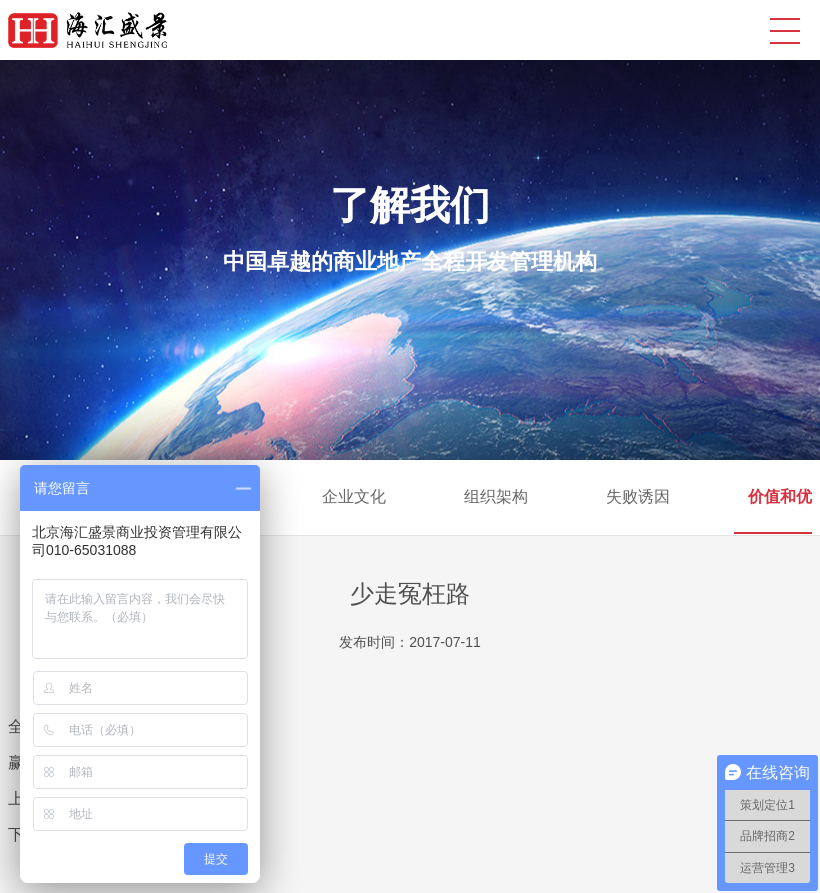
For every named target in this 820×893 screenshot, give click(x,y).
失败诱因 (638, 496)
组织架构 (496, 496)
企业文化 (354, 496)
